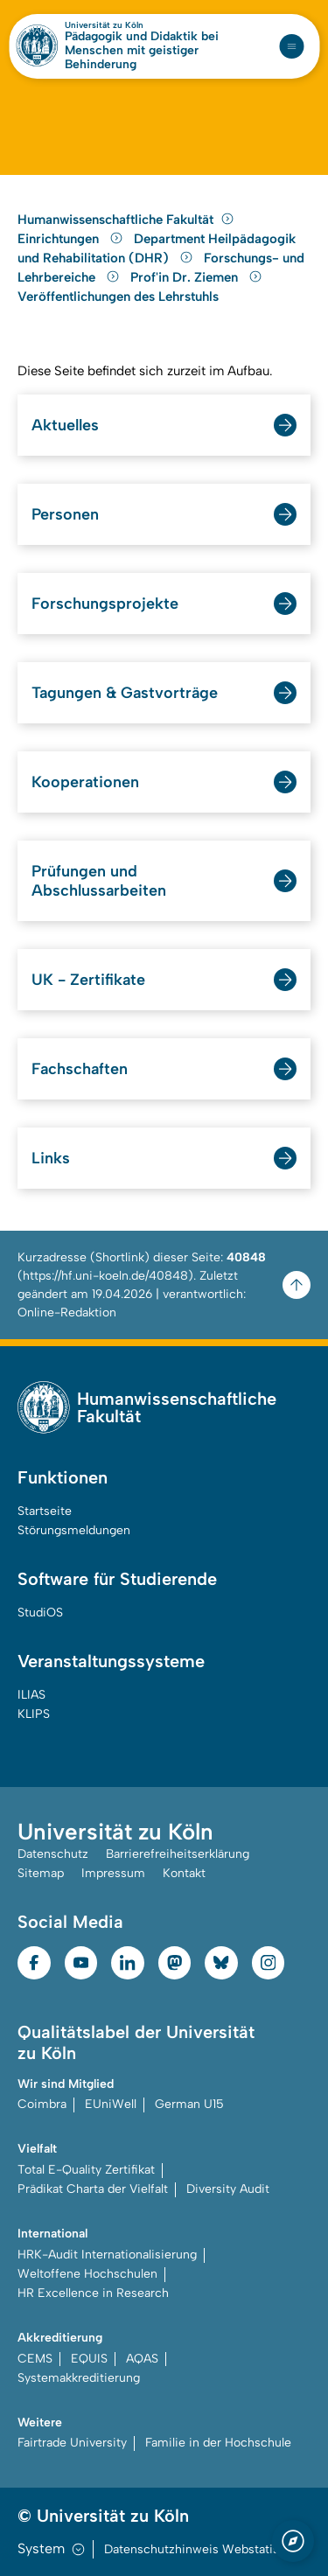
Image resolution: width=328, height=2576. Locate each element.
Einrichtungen (72, 239)
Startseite (44, 1511)
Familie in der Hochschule (218, 2442)
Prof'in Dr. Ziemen (196, 277)
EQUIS (89, 2358)
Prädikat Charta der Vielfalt (92, 2189)
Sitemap (40, 1873)
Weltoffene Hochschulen (87, 2273)
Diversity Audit (227, 2189)
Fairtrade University (72, 2442)
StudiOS (40, 1612)
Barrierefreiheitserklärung (177, 1853)
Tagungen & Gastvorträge (124, 692)
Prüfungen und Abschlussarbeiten (98, 881)
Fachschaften (79, 1069)
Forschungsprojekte (104, 603)
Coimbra (41, 2104)
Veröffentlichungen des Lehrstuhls (118, 296)
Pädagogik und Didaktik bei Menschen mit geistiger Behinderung (142, 51)
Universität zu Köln (104, 25)
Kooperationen (85, 782)
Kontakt (184, 1873)
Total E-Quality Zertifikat (86, 2169)
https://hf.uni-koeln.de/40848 (105, 1275)
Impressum (113, 1873)
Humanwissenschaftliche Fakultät (125, 219)
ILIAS (31, 1694)
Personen (65, 514)
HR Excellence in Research (93, 2293)
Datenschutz (52, 1853)
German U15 (189, 2104)
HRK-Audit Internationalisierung (107, 2254)
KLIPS (33, 1714)
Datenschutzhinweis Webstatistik (198, 2549)
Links (50, 1158)
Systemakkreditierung (78, 2377)
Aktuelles (65, 425)
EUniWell (110, 2104)
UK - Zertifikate (88, 979)
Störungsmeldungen (73, 1530)
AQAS (142, 2358)
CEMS (34, 2358)
